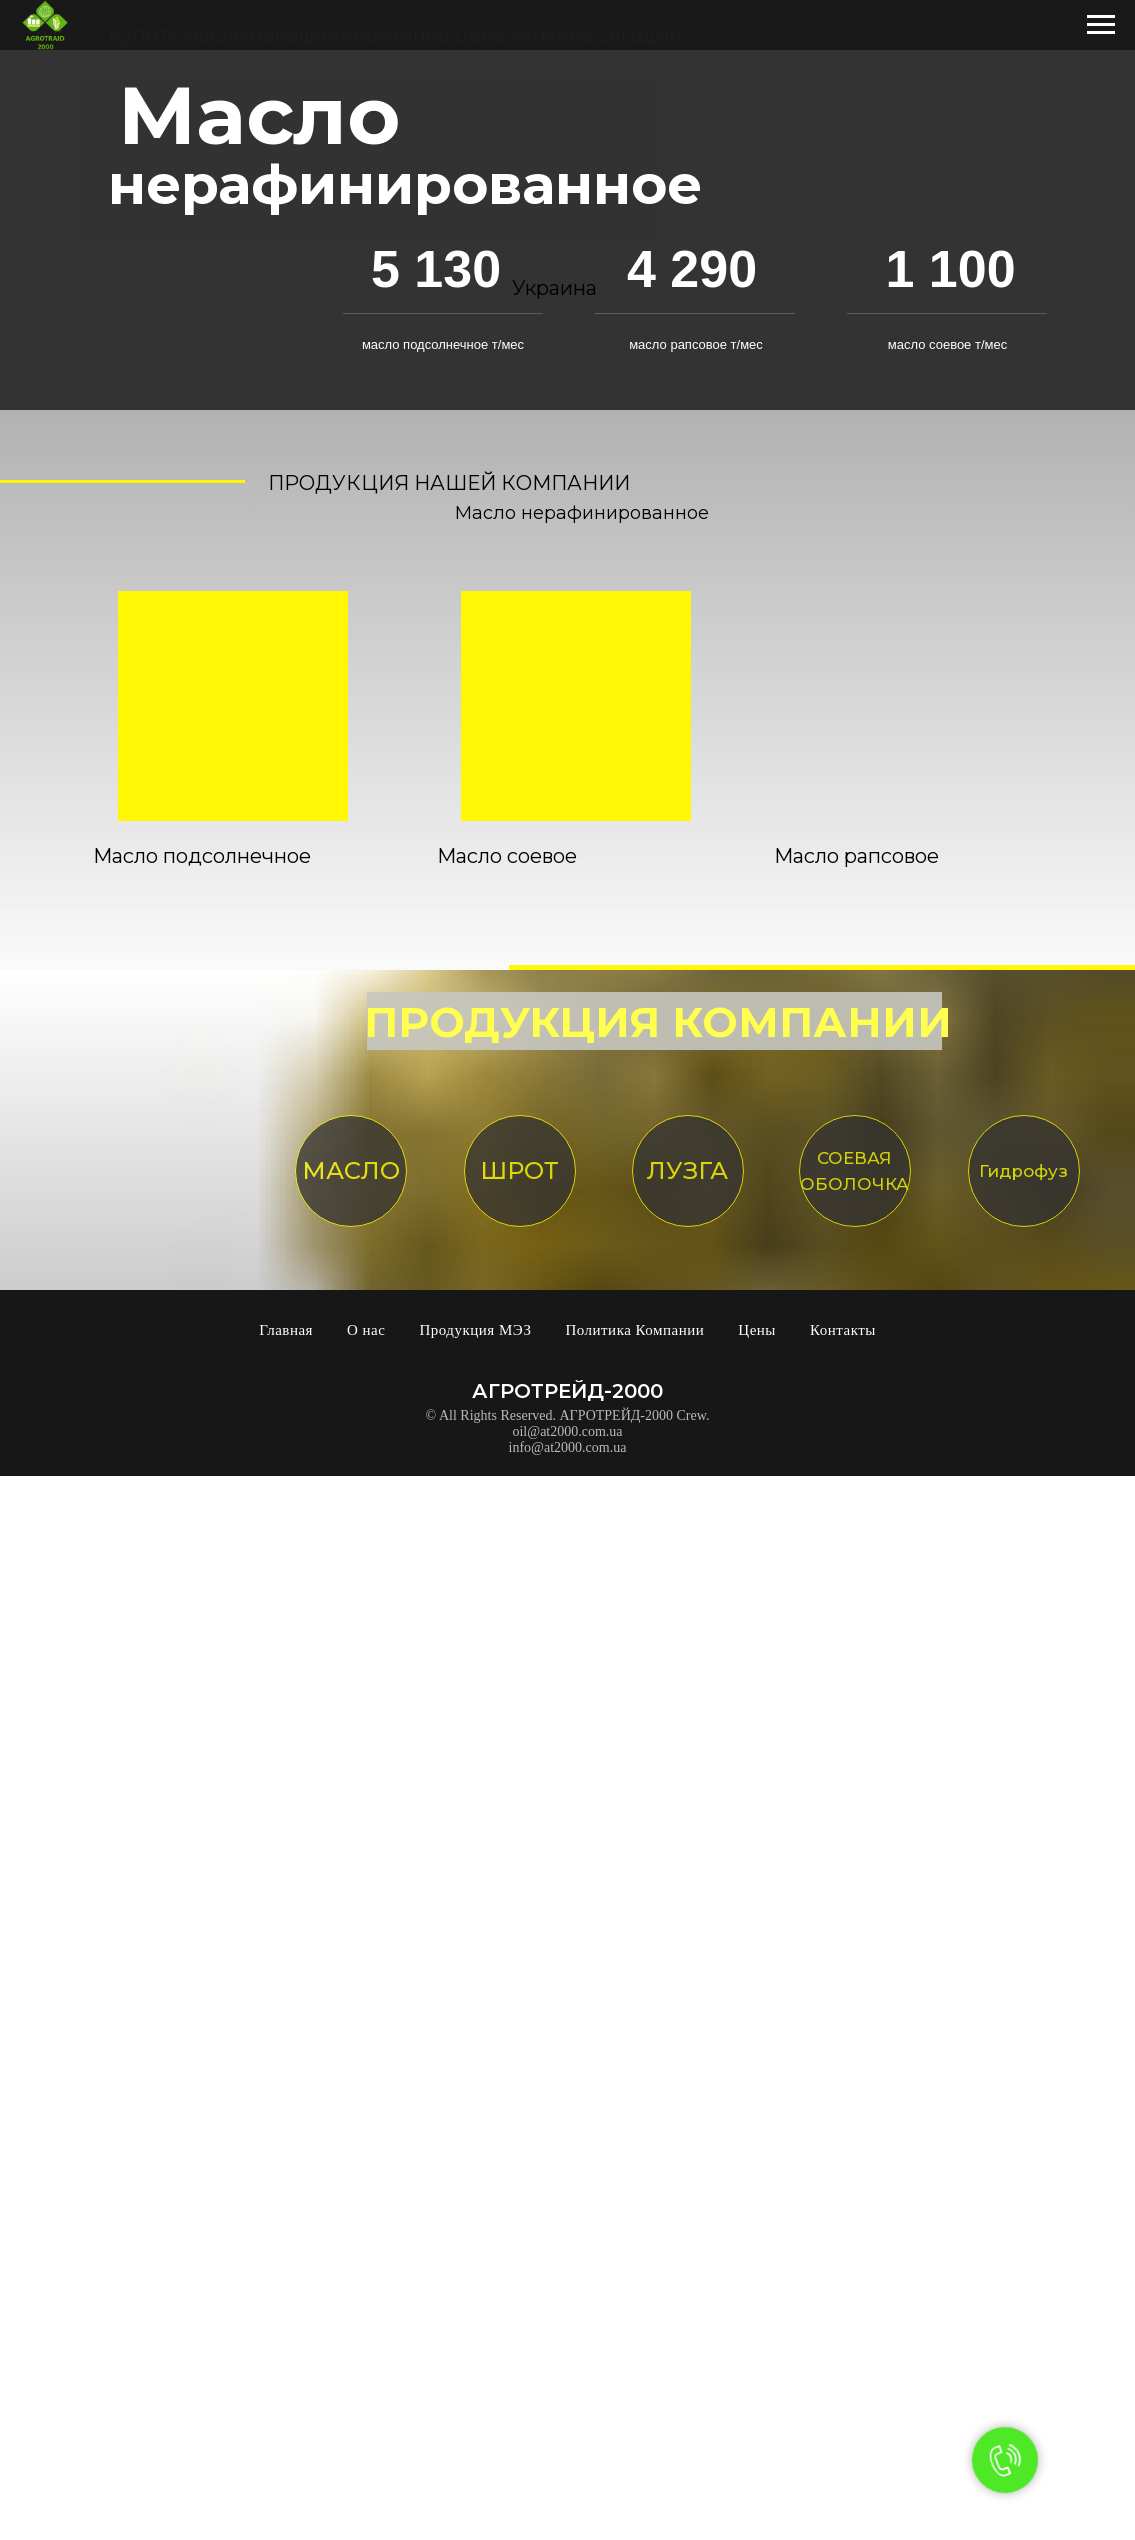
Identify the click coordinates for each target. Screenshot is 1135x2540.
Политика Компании (634, 1330)
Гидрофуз (1023, 1171)
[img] (233, 706)
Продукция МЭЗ (475, 1330)
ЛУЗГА (687, 1170)
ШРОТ (519, 1170)
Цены (757, 1330)
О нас (366, 1330)
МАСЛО (351, 1170)
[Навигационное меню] (1101, 25)
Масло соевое (507, 856)
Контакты (843, 1330)
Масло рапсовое (856, 856)
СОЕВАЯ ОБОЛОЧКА (854, 1171)
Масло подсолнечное (202, 856)
